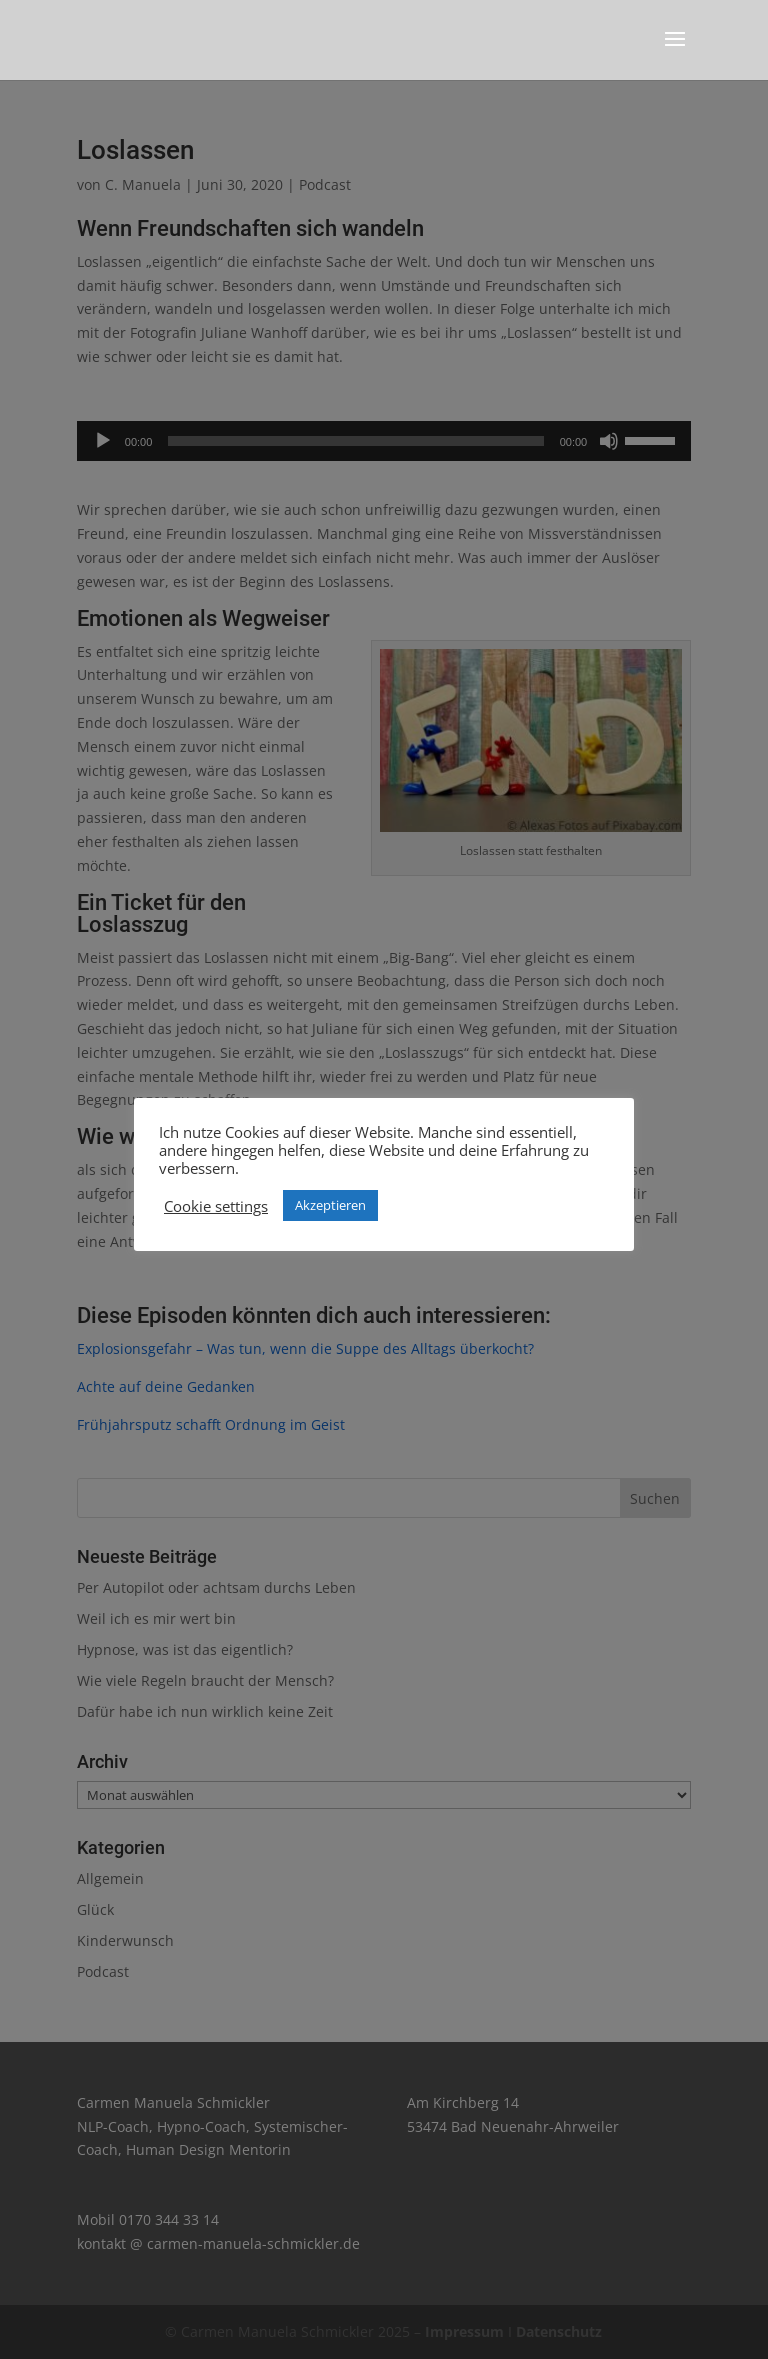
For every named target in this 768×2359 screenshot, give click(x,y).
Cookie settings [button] (216, 1206)
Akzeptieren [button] (330, 1205)
